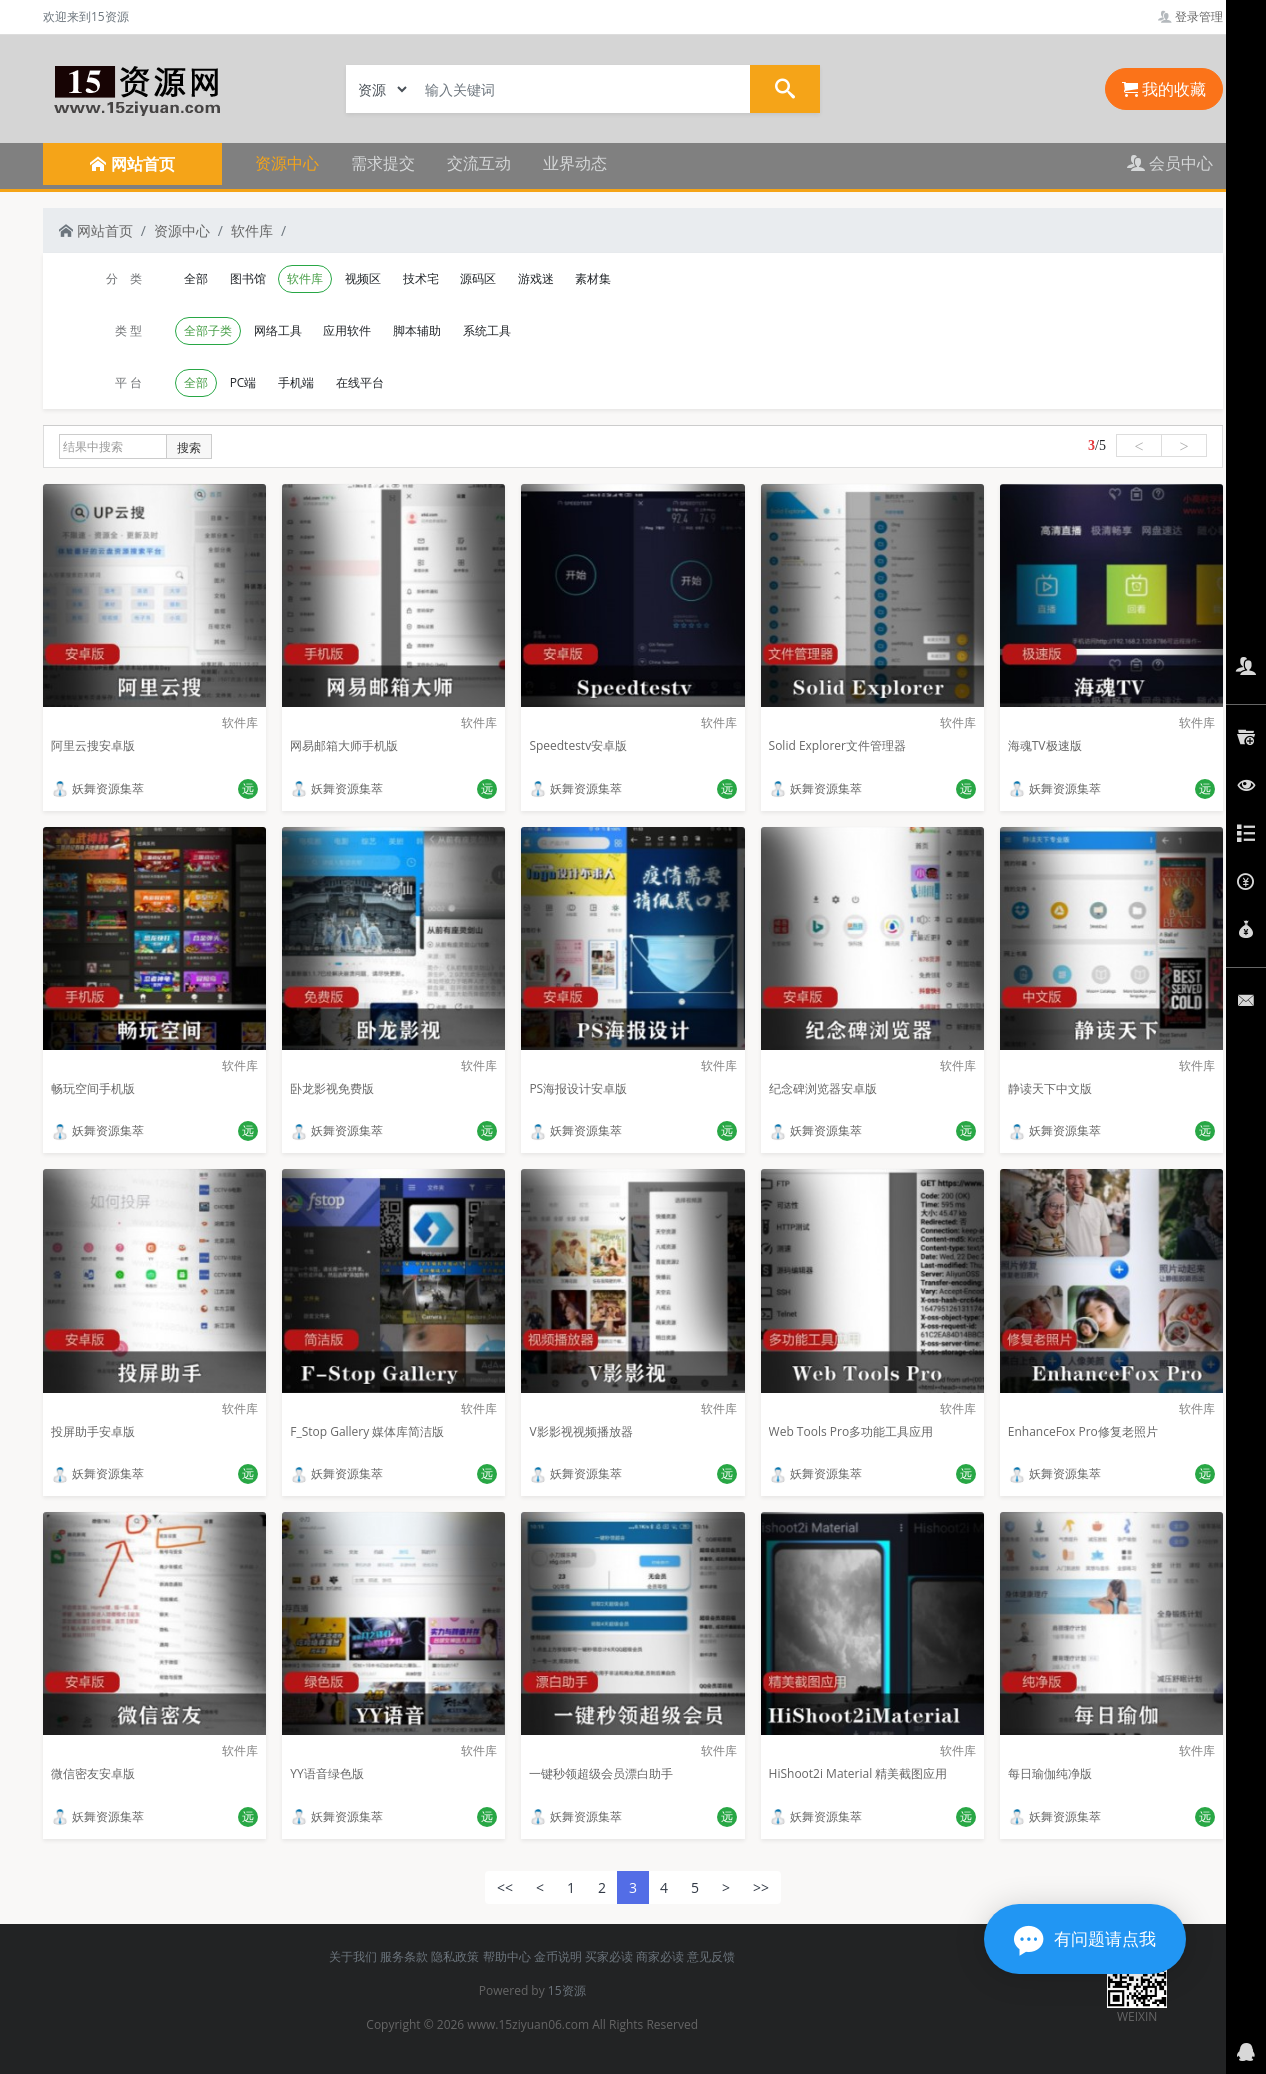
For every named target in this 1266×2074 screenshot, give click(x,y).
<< (505, 1887)
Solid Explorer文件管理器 (837, 745)
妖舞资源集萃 (97, 788)
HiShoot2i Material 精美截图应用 (858, 1773)
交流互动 (479, 163)
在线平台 (360, 382)
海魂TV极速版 (1045, 745)
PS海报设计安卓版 (578, 1088)
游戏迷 (536, 278)
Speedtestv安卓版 (578, 745)
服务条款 (404, 1956)
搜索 (189, 447)
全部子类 (208, 330)
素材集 (593, 278)
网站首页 (96, 230)
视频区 (363, 278)
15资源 (567, 1990)
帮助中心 (507, 1956)
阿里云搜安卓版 (93, 745)
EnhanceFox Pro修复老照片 (1083, 1431)
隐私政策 (455, 1956)
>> (761, 1887)
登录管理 (1190, 16)
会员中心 (1170, 163)
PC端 (243, 382)
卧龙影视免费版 (332, 1088)
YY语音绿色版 (326, 1773)
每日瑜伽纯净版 (1050, 1773)
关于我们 (353, 1956)
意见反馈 (711, 1956)
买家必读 (609, 1956)
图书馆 (248, 278)
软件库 (252, 230)
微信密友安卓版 (93, 1773)
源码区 (478, 278)
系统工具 (487, 330)
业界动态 (575, 163)
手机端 (296, 382)
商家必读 (660, 1956)
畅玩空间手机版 (93, 1088)
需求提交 (383, 163)
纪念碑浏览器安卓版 (823, 1088)
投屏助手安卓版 (93, 1431)
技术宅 (421, 278)
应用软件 (347, 330)
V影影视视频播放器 (580, 1431)
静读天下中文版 (1050, 1088)
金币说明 (558, 1956)
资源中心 (287, 163)
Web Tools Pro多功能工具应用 (851, 1431)
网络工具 (278, 330)
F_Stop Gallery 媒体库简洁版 (367, 1431)
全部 (196, 278)
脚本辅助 (417, 330)
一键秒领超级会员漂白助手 (601, 1773)
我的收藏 (1164, 89)
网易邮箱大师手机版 (344, 745)
